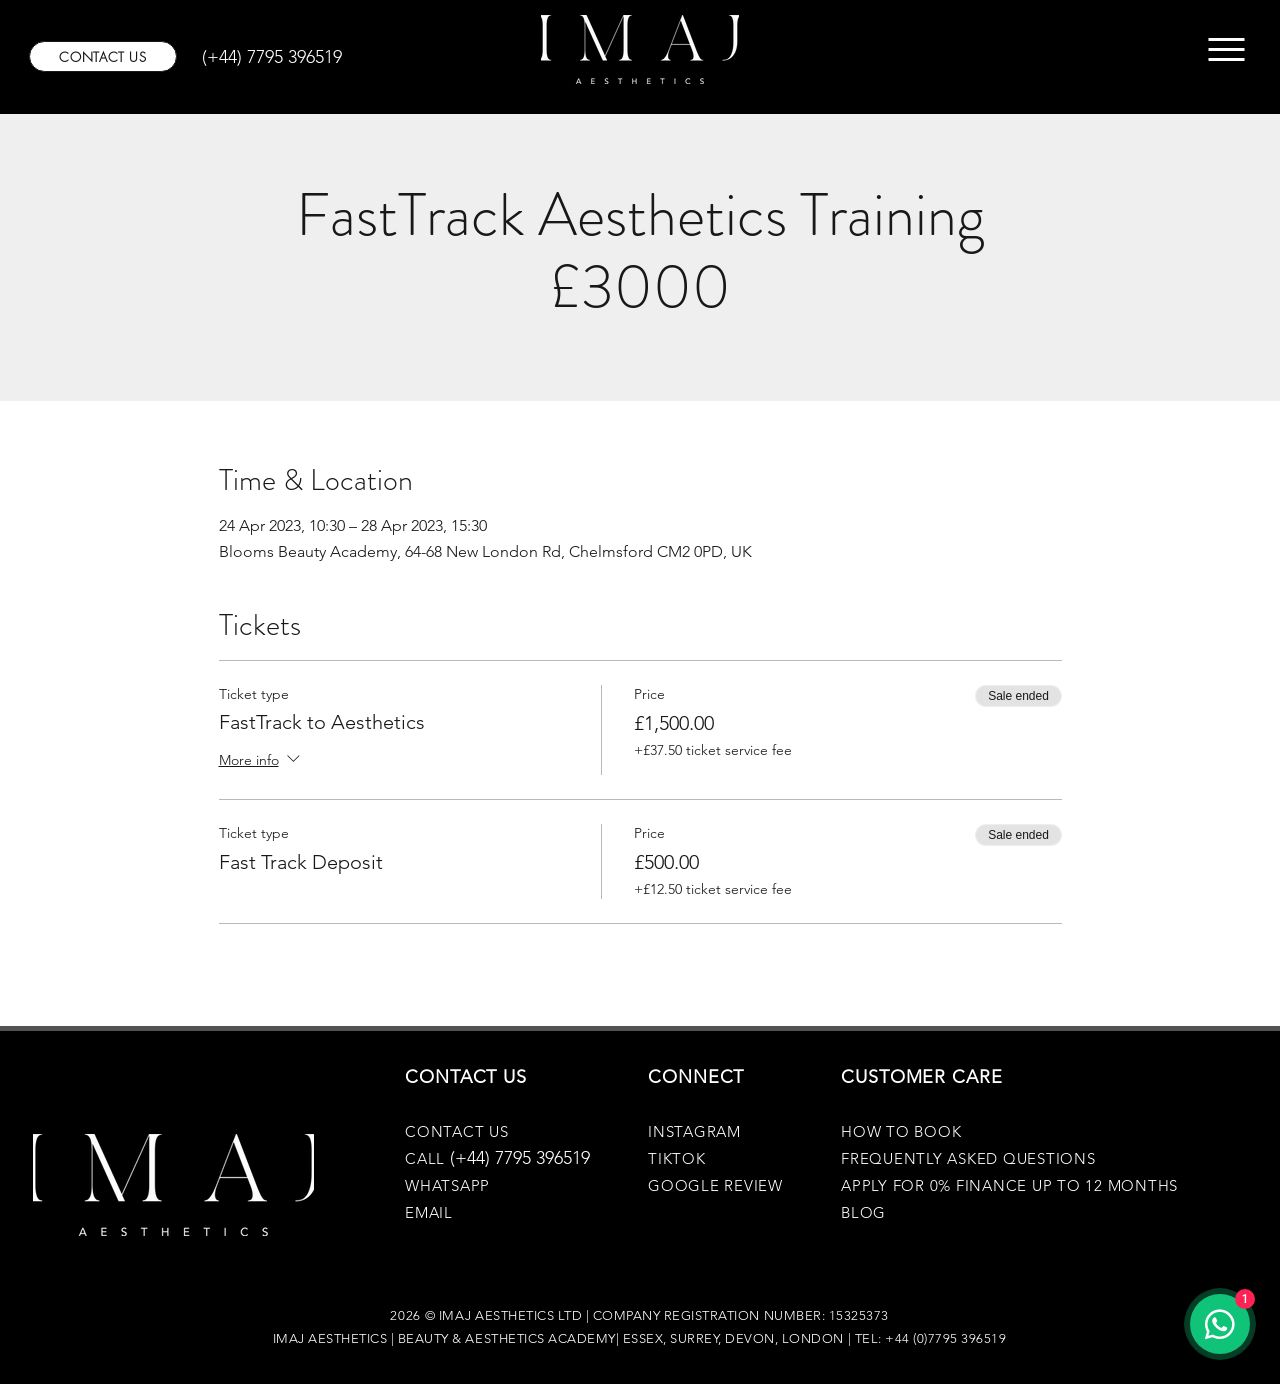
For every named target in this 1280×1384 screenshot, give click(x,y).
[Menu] (1226, 49)
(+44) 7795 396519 (520, 1158)
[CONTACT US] (103, 56)
